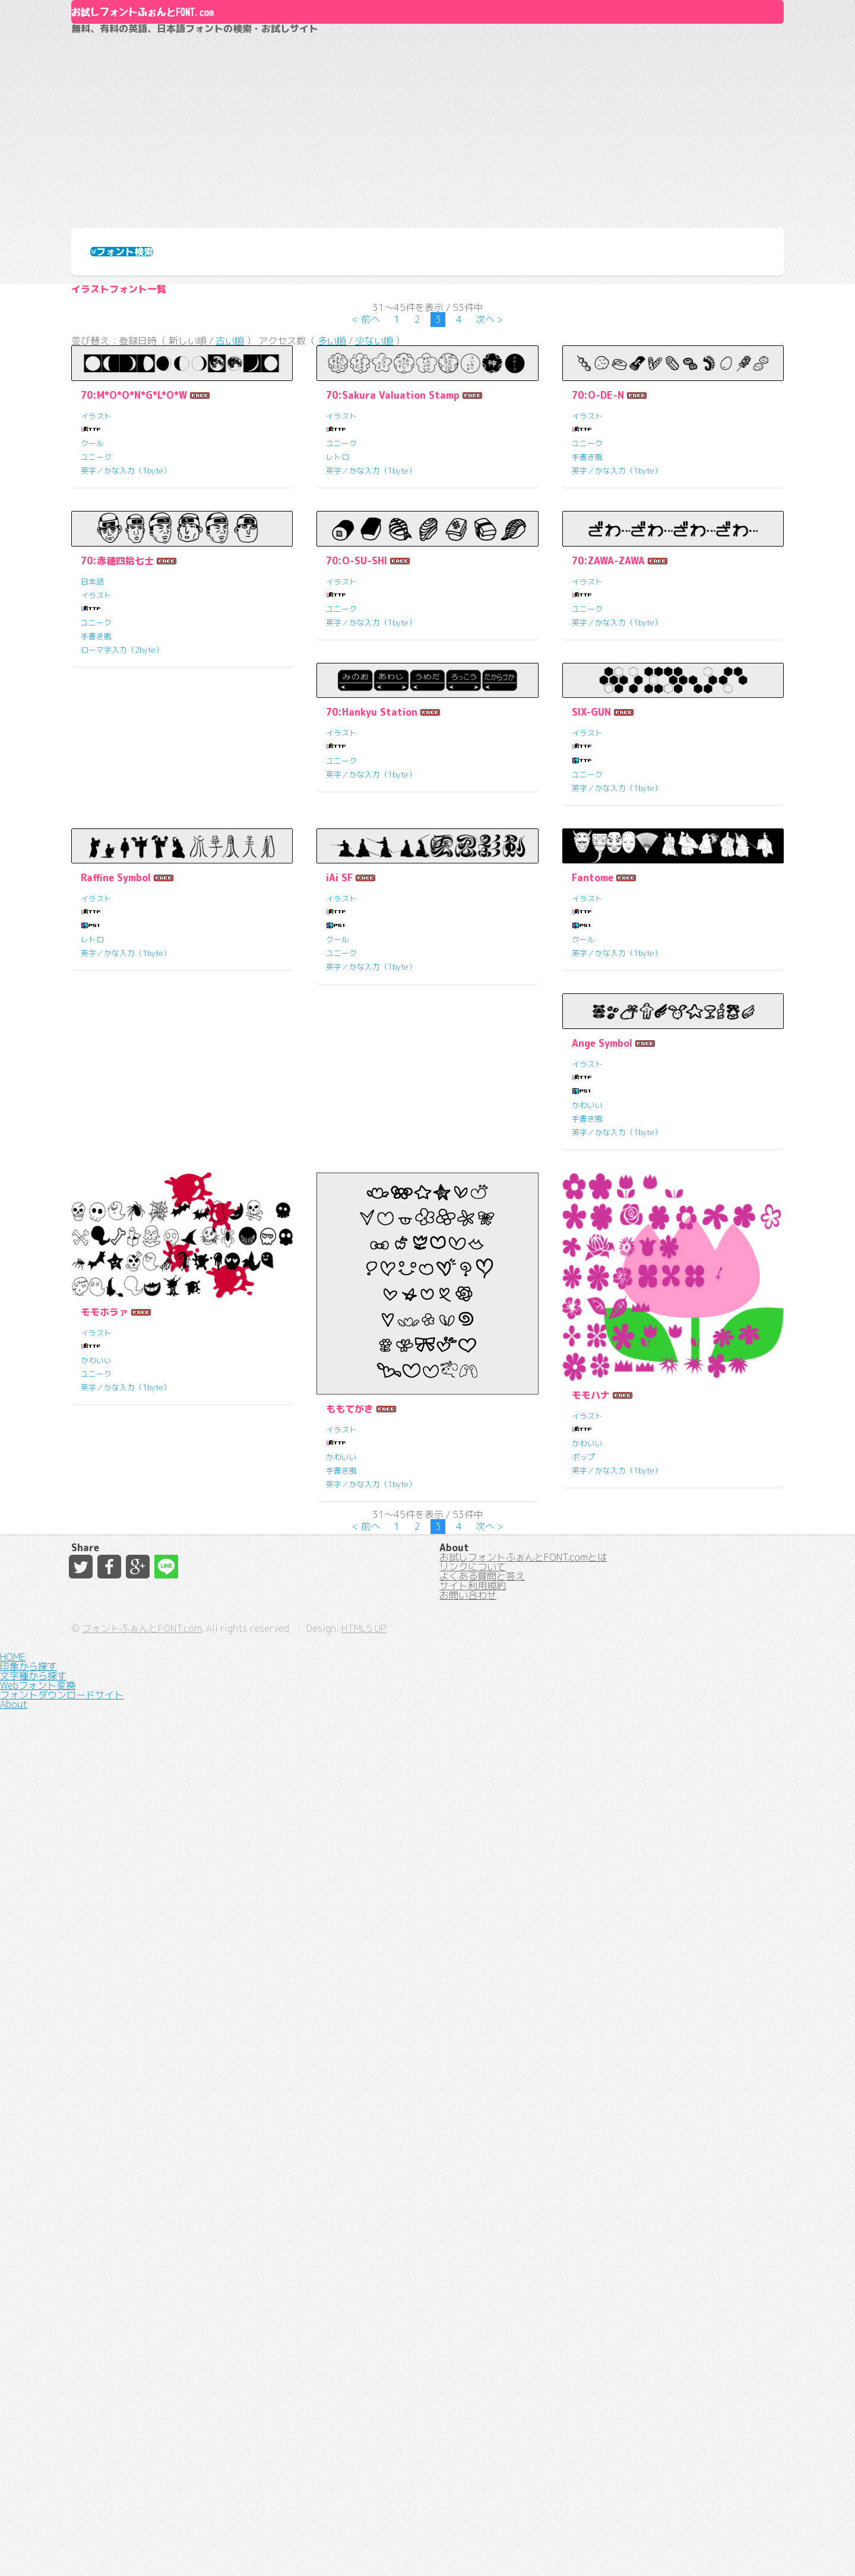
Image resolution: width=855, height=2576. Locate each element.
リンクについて (472, 2398)
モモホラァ (104, 2045)
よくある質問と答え (482, 2419)
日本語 (92, 922)
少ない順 (374, 490)
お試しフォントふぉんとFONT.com (265, 65)
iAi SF (94, 1604)
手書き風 (587, 612)
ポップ (583, 2190)
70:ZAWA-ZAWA (608, 902)
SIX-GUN (345, 1253)
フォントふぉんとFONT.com (341, 2545)
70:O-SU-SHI (356, 902)
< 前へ (366, 459)
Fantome (347, 1604)
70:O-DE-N (598, 550)
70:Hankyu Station (126, 1253)
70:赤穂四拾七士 (117, 902)
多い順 (332, 490)
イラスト (96, 571)
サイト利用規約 (472, 2441)
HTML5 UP (562, 2545)
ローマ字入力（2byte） (122, 991)
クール (92, 598)
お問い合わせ (467, 2462)
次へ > (490, 459)
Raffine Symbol (607, 1253)
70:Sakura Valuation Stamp (393, 550)
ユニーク (96, 612)
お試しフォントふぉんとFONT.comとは (523, 2377)
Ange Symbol (602, 1604)
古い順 (230, 490)
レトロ (337, 612)
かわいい (587, 1666)
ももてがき (349, 2142)
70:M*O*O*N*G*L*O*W (134, 550)
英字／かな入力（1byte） (126, 626)
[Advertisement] (427, 179)
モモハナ (591, 2128)
